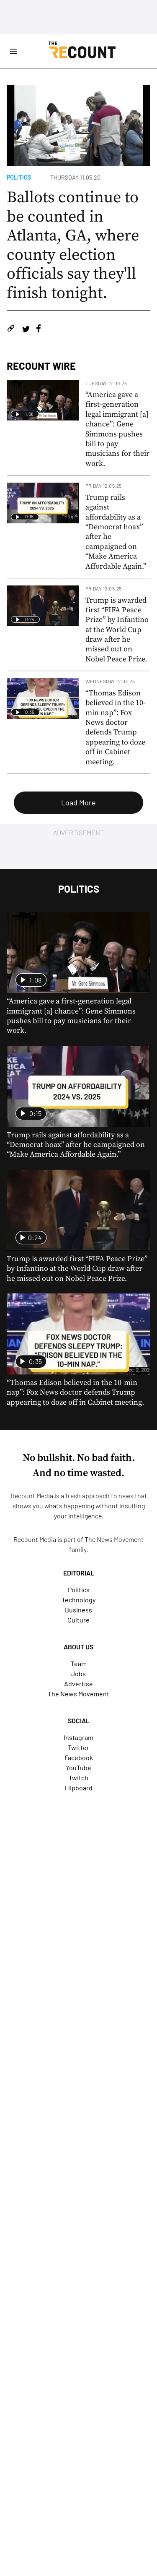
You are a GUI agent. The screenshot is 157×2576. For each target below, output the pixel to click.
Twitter (78, 1747)
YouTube (78, 1767)
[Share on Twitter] (26, 330)
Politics (19, 177)
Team (79, 1663)
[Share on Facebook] (38, 330)
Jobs (78, 1673)
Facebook (78, 1757)
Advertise (78, 1684)
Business (78, 1610)
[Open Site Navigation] (13, 51)
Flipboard (78, 1788)
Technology (78, 1600)
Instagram (78, 1737)
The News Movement (114, 1539)
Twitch (78, 1778)
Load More (78, 802)
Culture (78, 1620)
